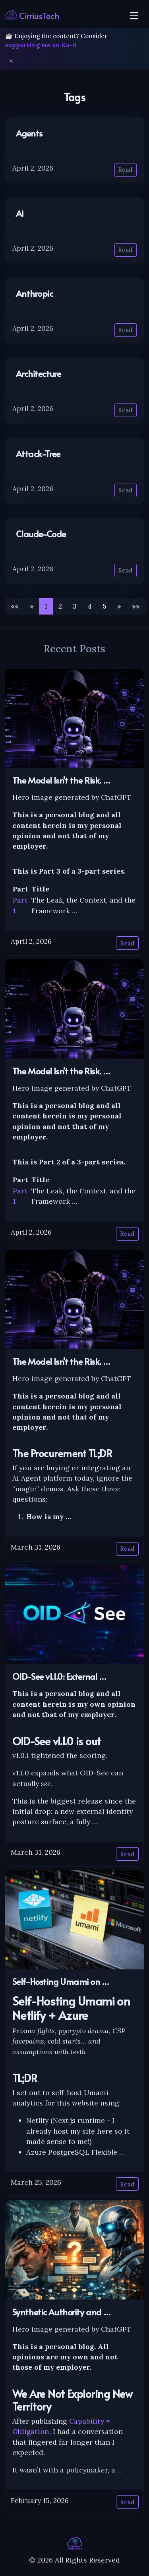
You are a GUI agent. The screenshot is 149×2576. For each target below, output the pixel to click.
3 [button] (75, 606)
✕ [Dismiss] (11, 61)
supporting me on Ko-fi (41, 45)
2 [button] (60, 606)
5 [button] (104, 606)
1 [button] (46, 606)
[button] (119, 606)
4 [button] (89, 606)
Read (125, 169)
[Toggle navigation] (133, 15)
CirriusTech (32, 15)
